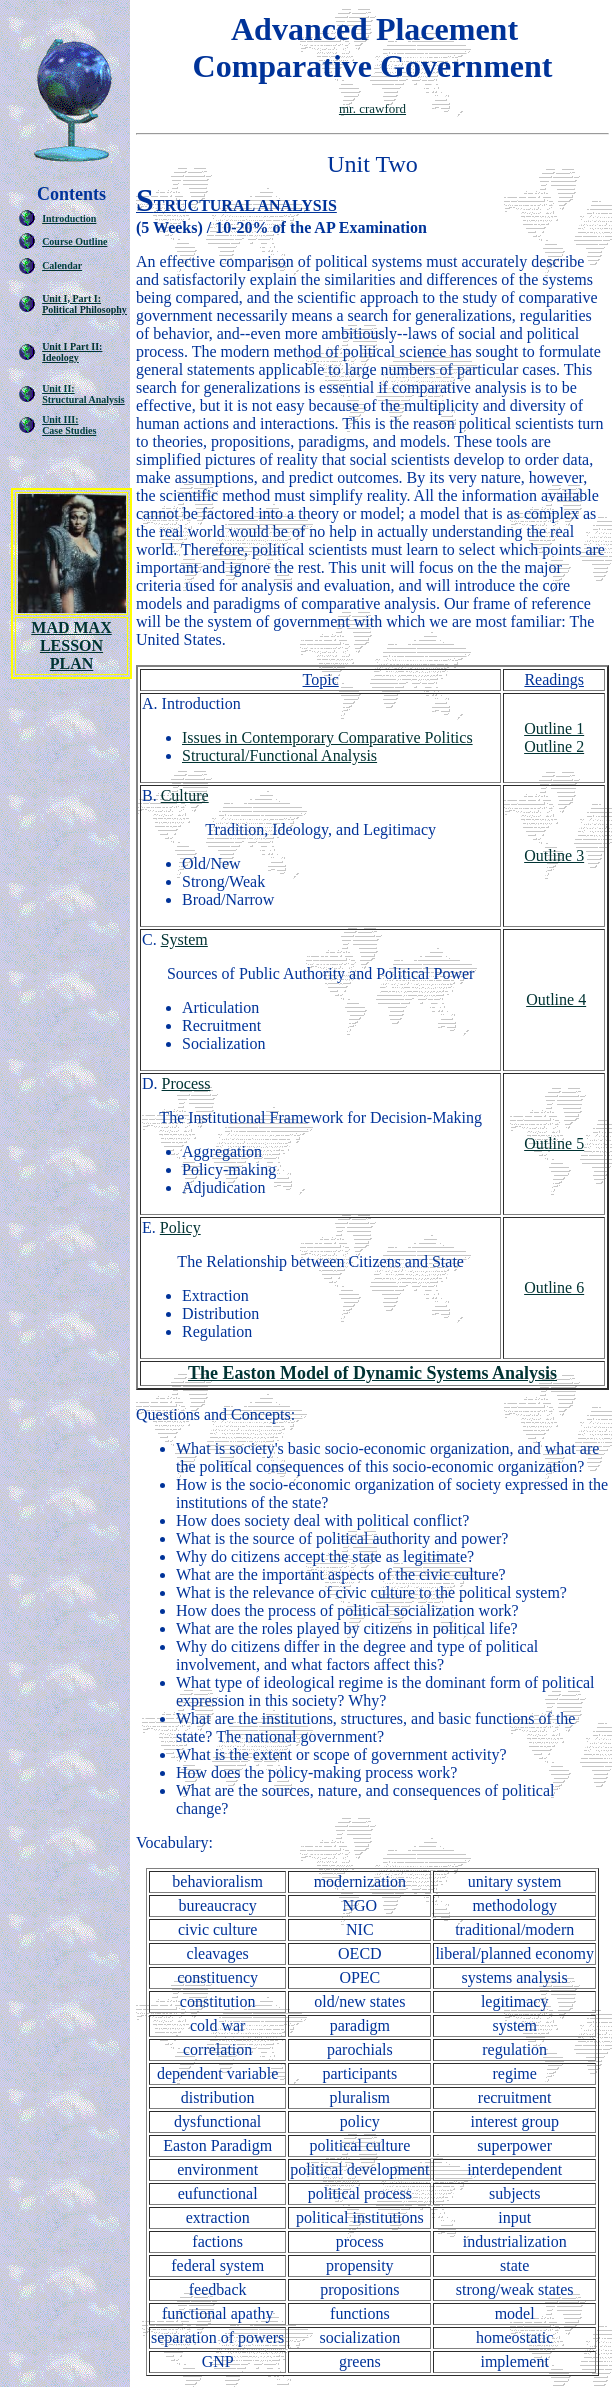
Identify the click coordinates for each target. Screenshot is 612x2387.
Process (186, 1083)
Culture (185, 795)
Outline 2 (554, 746)
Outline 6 (554, 1287)
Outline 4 (556, 999)
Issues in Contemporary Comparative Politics (327, 737)
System (184, 939)
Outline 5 (554, 1143)
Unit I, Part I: (71, 298)
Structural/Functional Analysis (279, 755)
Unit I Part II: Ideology (72, 352)
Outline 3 (554, 855)
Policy (180, 1227)
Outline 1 (554, 728)
